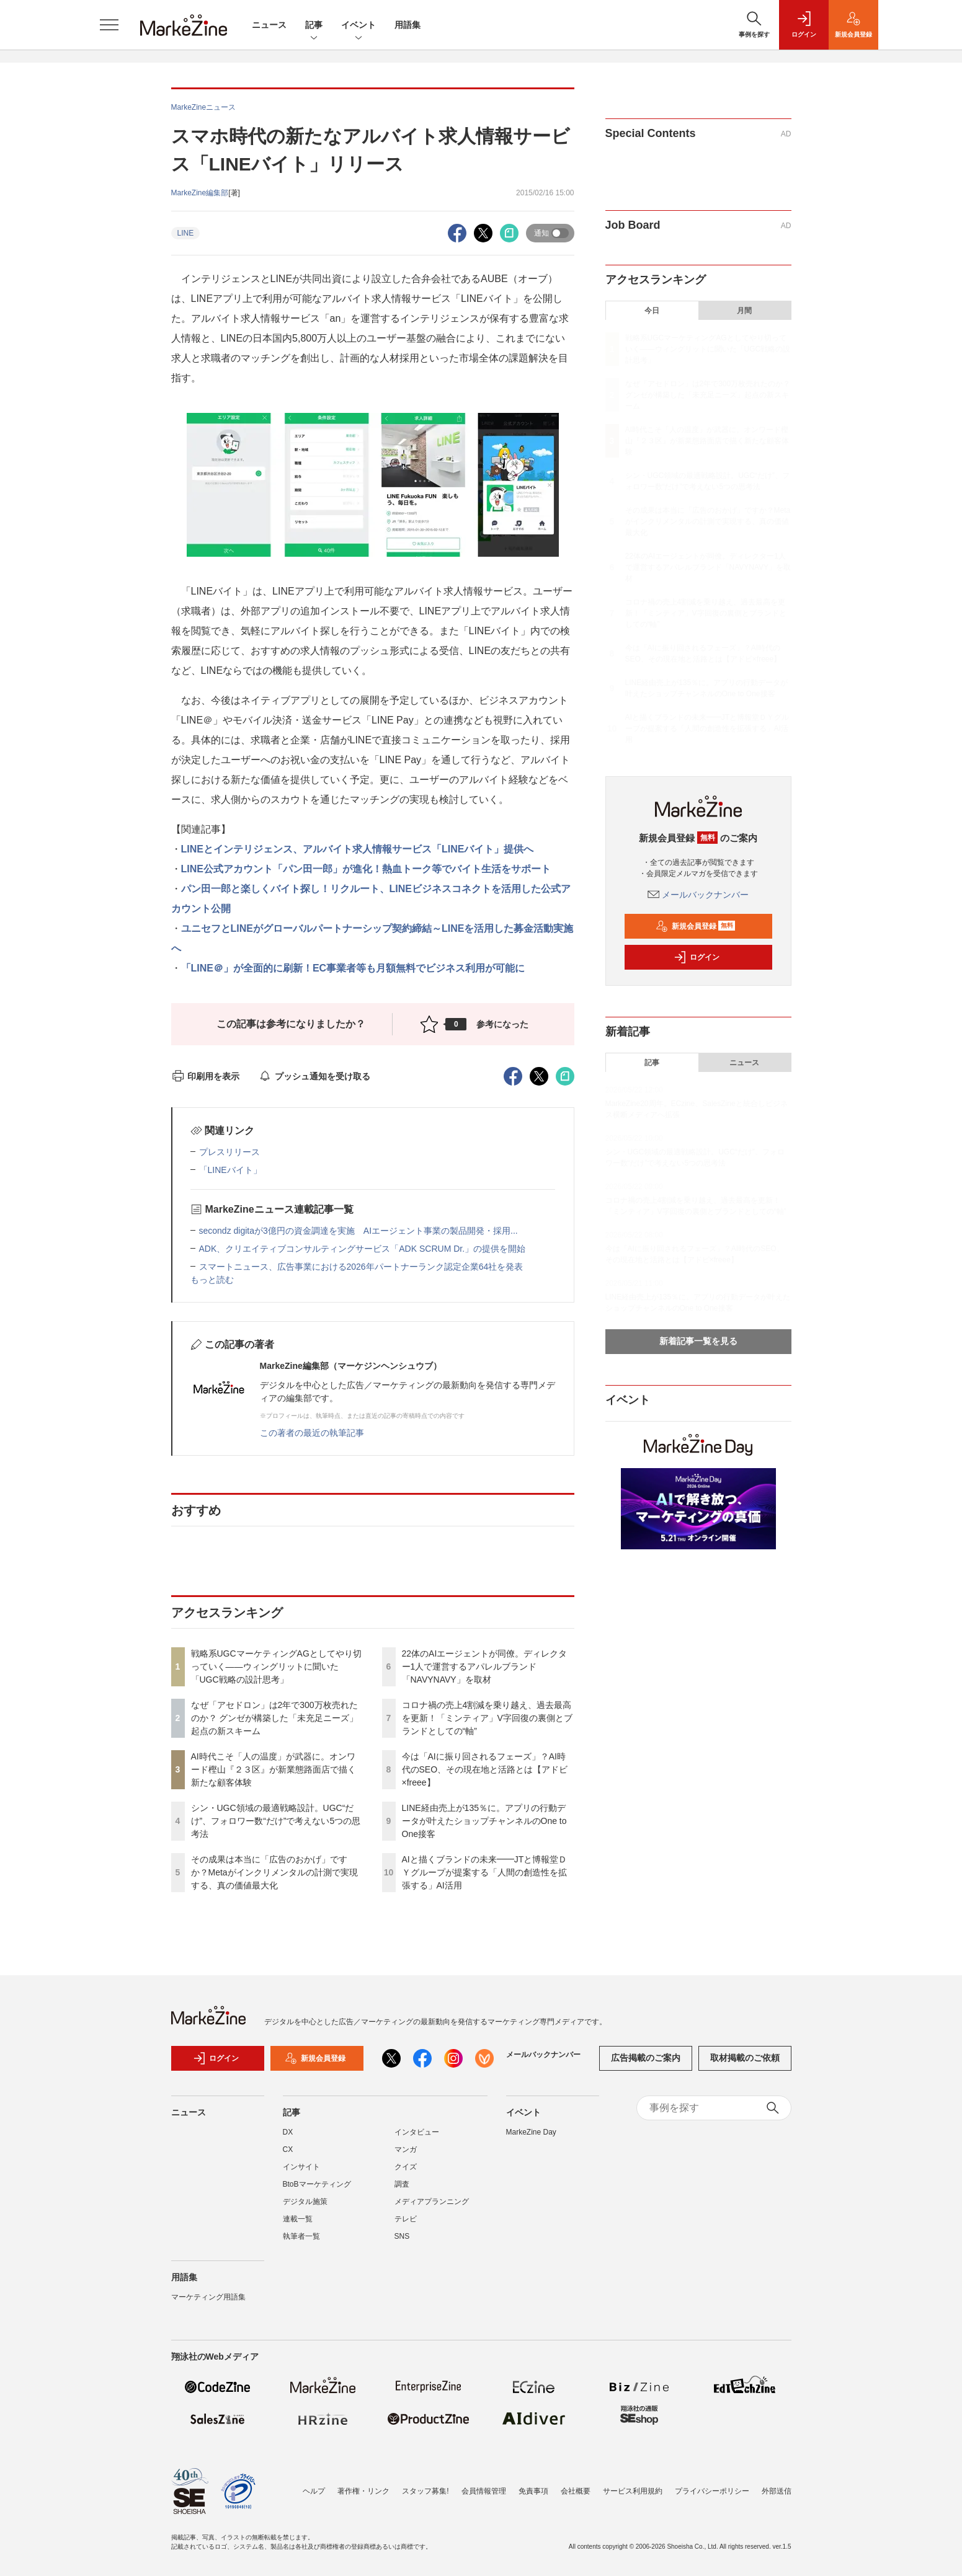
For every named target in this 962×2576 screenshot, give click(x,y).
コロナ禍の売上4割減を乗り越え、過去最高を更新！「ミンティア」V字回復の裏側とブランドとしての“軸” (487, 1718)
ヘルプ (314, 2491)
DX (288, 2132)
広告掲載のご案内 (645, 2058)
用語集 (407, 25)
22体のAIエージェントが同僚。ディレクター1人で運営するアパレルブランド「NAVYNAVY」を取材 (485, 1666)
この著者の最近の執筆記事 (312, 1433)
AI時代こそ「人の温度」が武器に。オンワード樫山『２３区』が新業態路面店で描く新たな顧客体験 (273, 1769)
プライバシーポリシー (712, 2491)
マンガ (405, 2149)
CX (288, 2149)
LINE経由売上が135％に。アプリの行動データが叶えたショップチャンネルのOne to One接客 (484, 1821)
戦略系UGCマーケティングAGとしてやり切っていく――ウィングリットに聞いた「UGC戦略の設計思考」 (276, 1666)
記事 (314, 26)
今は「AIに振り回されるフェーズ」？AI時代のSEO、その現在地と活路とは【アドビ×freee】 (485, 1769)
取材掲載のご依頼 (745, 2058)
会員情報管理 (483, 2491)
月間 (744, 310)
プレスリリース (229, 1152)
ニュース (269, 25)
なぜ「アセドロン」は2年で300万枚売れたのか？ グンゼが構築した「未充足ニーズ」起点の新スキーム (275, 1718)
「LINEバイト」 (230, 1170)
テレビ (405, 2219)
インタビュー (416, 2132)
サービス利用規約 (632, 2491)
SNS (402, 2236)
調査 (401, 2184)
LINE (185, 233)
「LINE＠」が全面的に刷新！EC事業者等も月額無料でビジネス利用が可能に (353, 968)
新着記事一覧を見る (698, 1341)
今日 (651, 310)
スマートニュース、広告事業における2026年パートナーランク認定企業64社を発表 (361, 1267)
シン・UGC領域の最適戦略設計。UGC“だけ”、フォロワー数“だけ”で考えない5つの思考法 (276, 1821)
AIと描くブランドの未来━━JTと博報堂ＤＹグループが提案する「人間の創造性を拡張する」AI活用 (485, 1872)
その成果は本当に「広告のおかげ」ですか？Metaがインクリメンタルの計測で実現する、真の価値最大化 (274, 1872)
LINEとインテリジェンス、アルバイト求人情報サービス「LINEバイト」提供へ (357, 849)
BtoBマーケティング (317, 2184)
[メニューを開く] (109, 25)
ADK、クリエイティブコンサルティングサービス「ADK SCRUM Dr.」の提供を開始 (362, 1249)
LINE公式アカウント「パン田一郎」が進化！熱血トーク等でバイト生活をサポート (366, 869)
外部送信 (776, 2491)
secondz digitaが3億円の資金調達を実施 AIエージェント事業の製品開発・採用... (358, 1231)
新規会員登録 (696, 926)
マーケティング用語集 (208, 2297)
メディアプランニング (431, 2201)
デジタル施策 (305, 2201)
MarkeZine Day (531, 2132)
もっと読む (212, 1280)
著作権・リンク (363, 2491)
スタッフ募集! (425, 2491)
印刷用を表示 (205, 1076)
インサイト (301, 2166)
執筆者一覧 (301, 2236)
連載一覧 (298, 2219)
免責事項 (533, 2491)
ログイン (696, 957)
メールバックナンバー (698, 895)
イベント (358, 26)
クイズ (405, 2166)
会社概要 (575, 2491)
